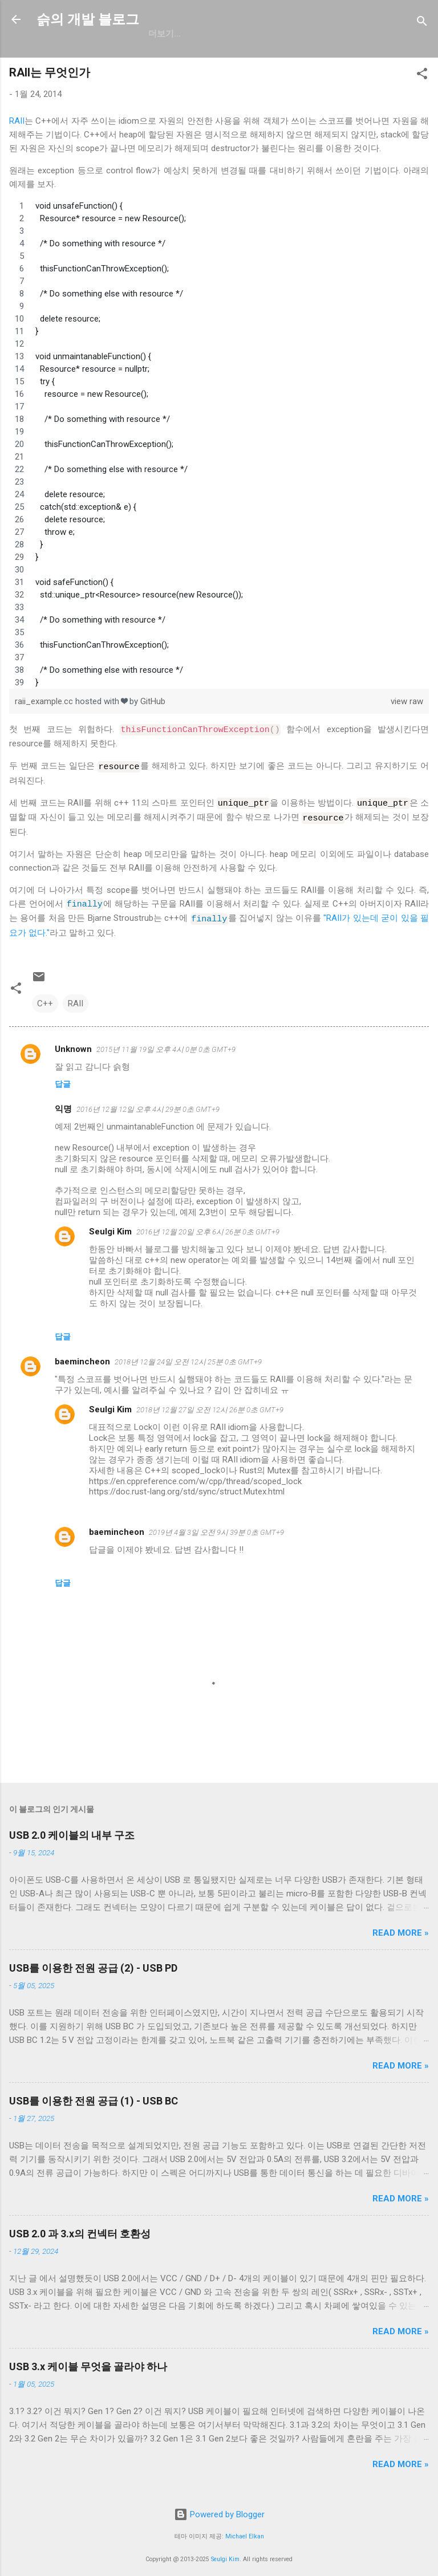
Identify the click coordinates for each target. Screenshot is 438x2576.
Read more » (400, 1928)
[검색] (422, 23)
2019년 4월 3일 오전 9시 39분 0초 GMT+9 (216, 1527)
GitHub (164, 34)
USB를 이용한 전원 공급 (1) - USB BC (93, 2096)
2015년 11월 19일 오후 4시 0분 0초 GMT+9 (166, 1044)
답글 (63, 1078)
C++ (45, 998)
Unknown (73, 1044)
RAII (17, 121)
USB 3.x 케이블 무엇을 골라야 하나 (88, 2361)
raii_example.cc (45, 701)
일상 (209, 34)
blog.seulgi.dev (331, 34)
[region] (219, 444)
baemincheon (82, 1356)
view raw (407, 701)
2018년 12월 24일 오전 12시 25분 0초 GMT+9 (188, 1356)
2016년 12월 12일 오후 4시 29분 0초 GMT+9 (148, 1104)
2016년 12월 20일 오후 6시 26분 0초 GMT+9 (207, 1226)
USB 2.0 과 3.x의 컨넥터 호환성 (80, 2228)
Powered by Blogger (219, 2509)
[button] (422, 75)
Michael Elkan (244, 2531)
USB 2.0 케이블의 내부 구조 (72, 1830)
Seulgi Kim (110, 1226)
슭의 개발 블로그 (87, 19)
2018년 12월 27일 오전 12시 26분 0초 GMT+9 (209, 1404)
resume (255, 34)
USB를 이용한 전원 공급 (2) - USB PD (93, 1963)
